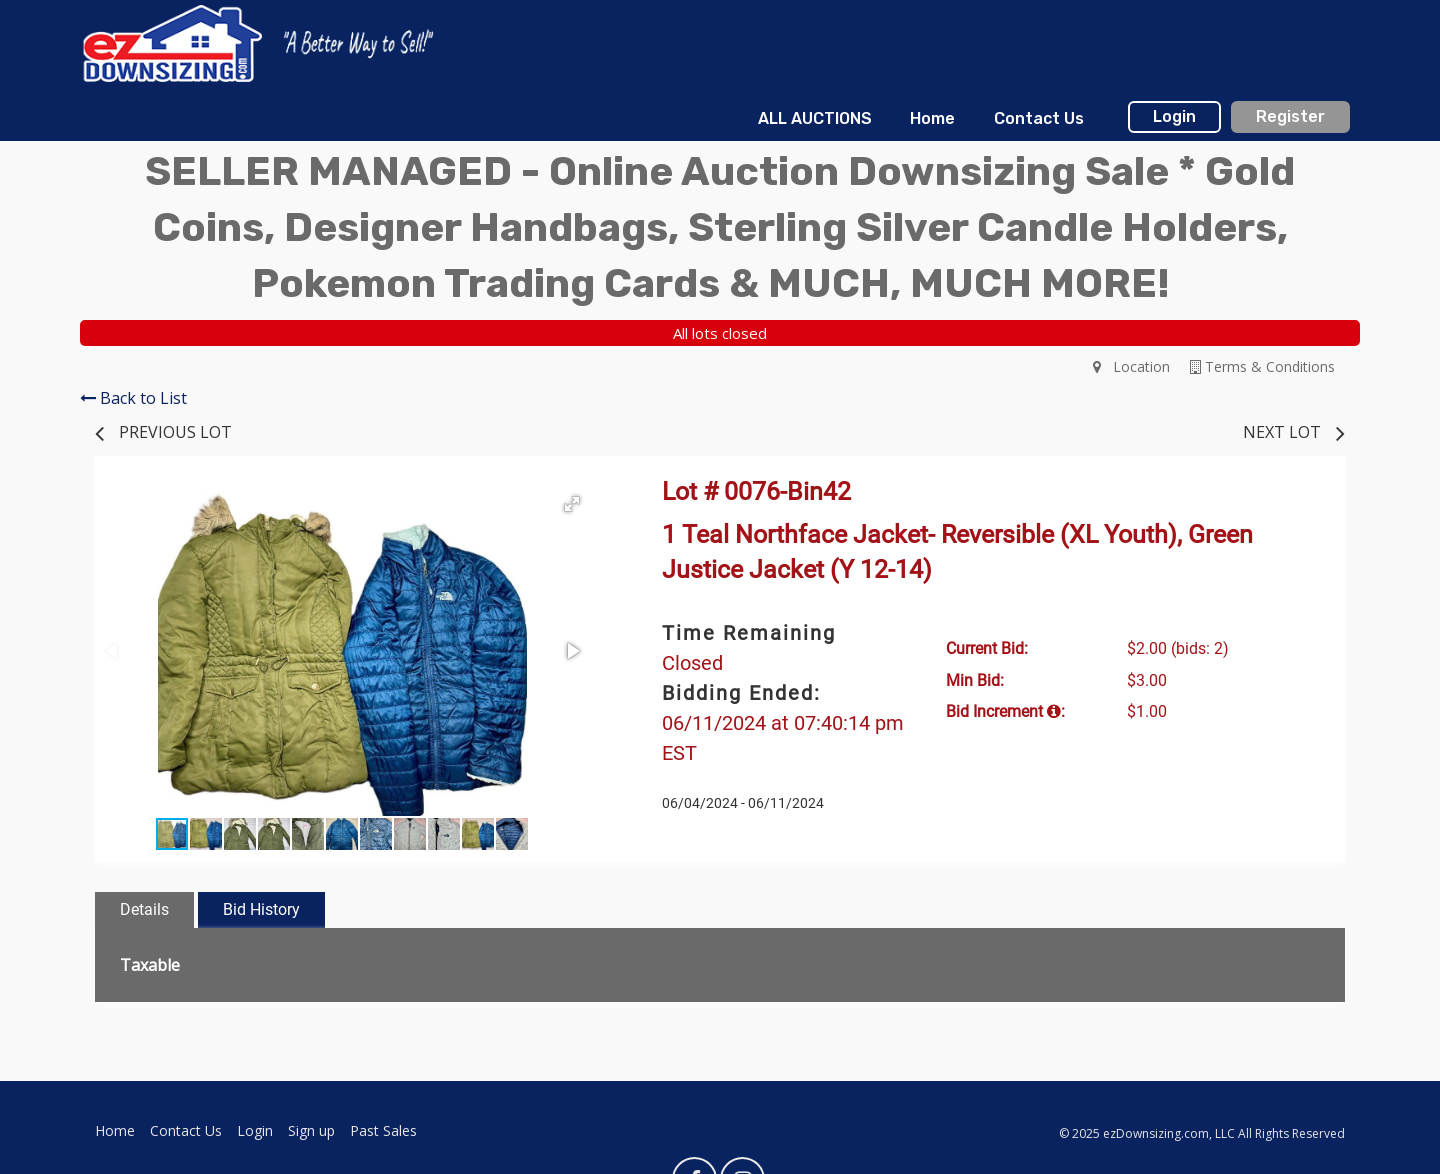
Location (1131, 366)
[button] (572, 504)
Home (932, 118)
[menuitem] (815, 119)
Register (1290, 116)
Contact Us (1039, 118)
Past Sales (383, 1130)
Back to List (133, 398)
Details (144, 909)
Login (1174, 116)
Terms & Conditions (1262, 366)
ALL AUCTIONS (815, 118)
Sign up (311, 1130)
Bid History (261, 909)
